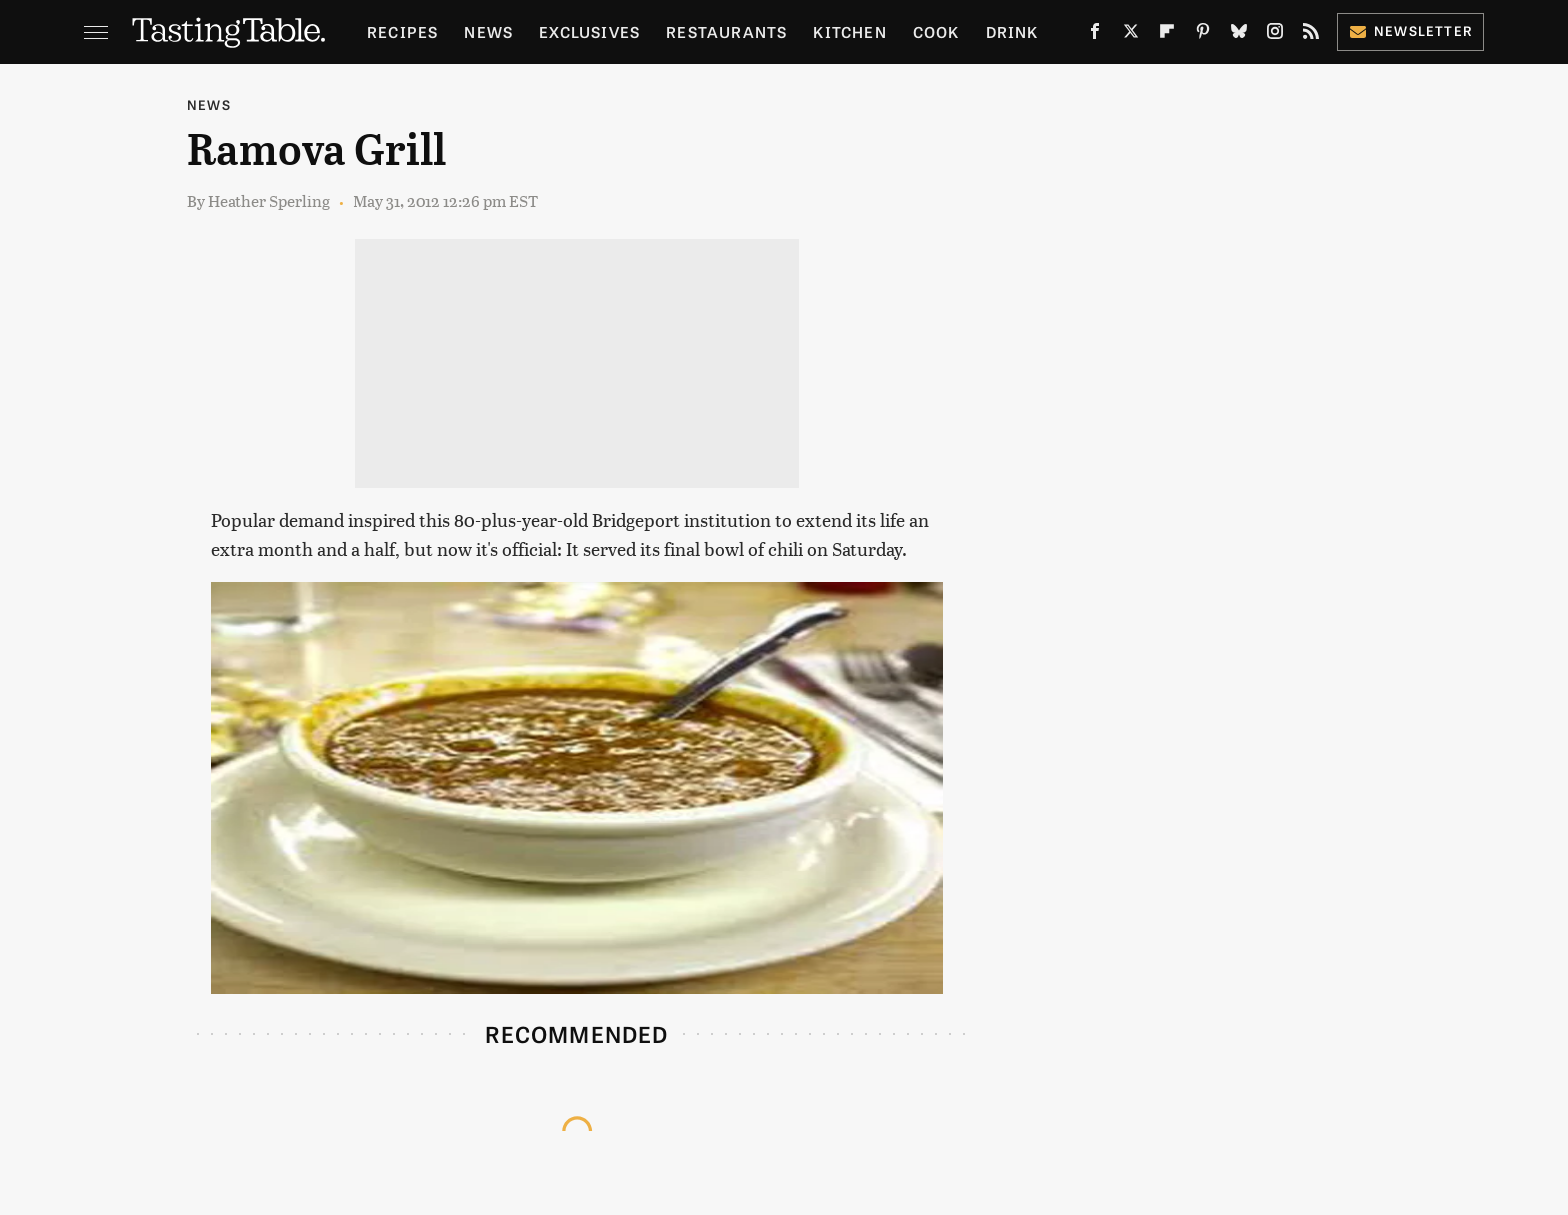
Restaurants (726, 31)
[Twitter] (1131, 35)
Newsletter (1410, 30)
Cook (936, 31)
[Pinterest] (1203, 35)
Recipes (402, 31)
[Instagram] (1275, 35)
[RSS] (1311, 35)
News (488, 31)
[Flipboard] (1167, 35)
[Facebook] (1095, 35)
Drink (1012, 31)
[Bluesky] (1239, 35)
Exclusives (589, 31)
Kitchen (849, 31)
